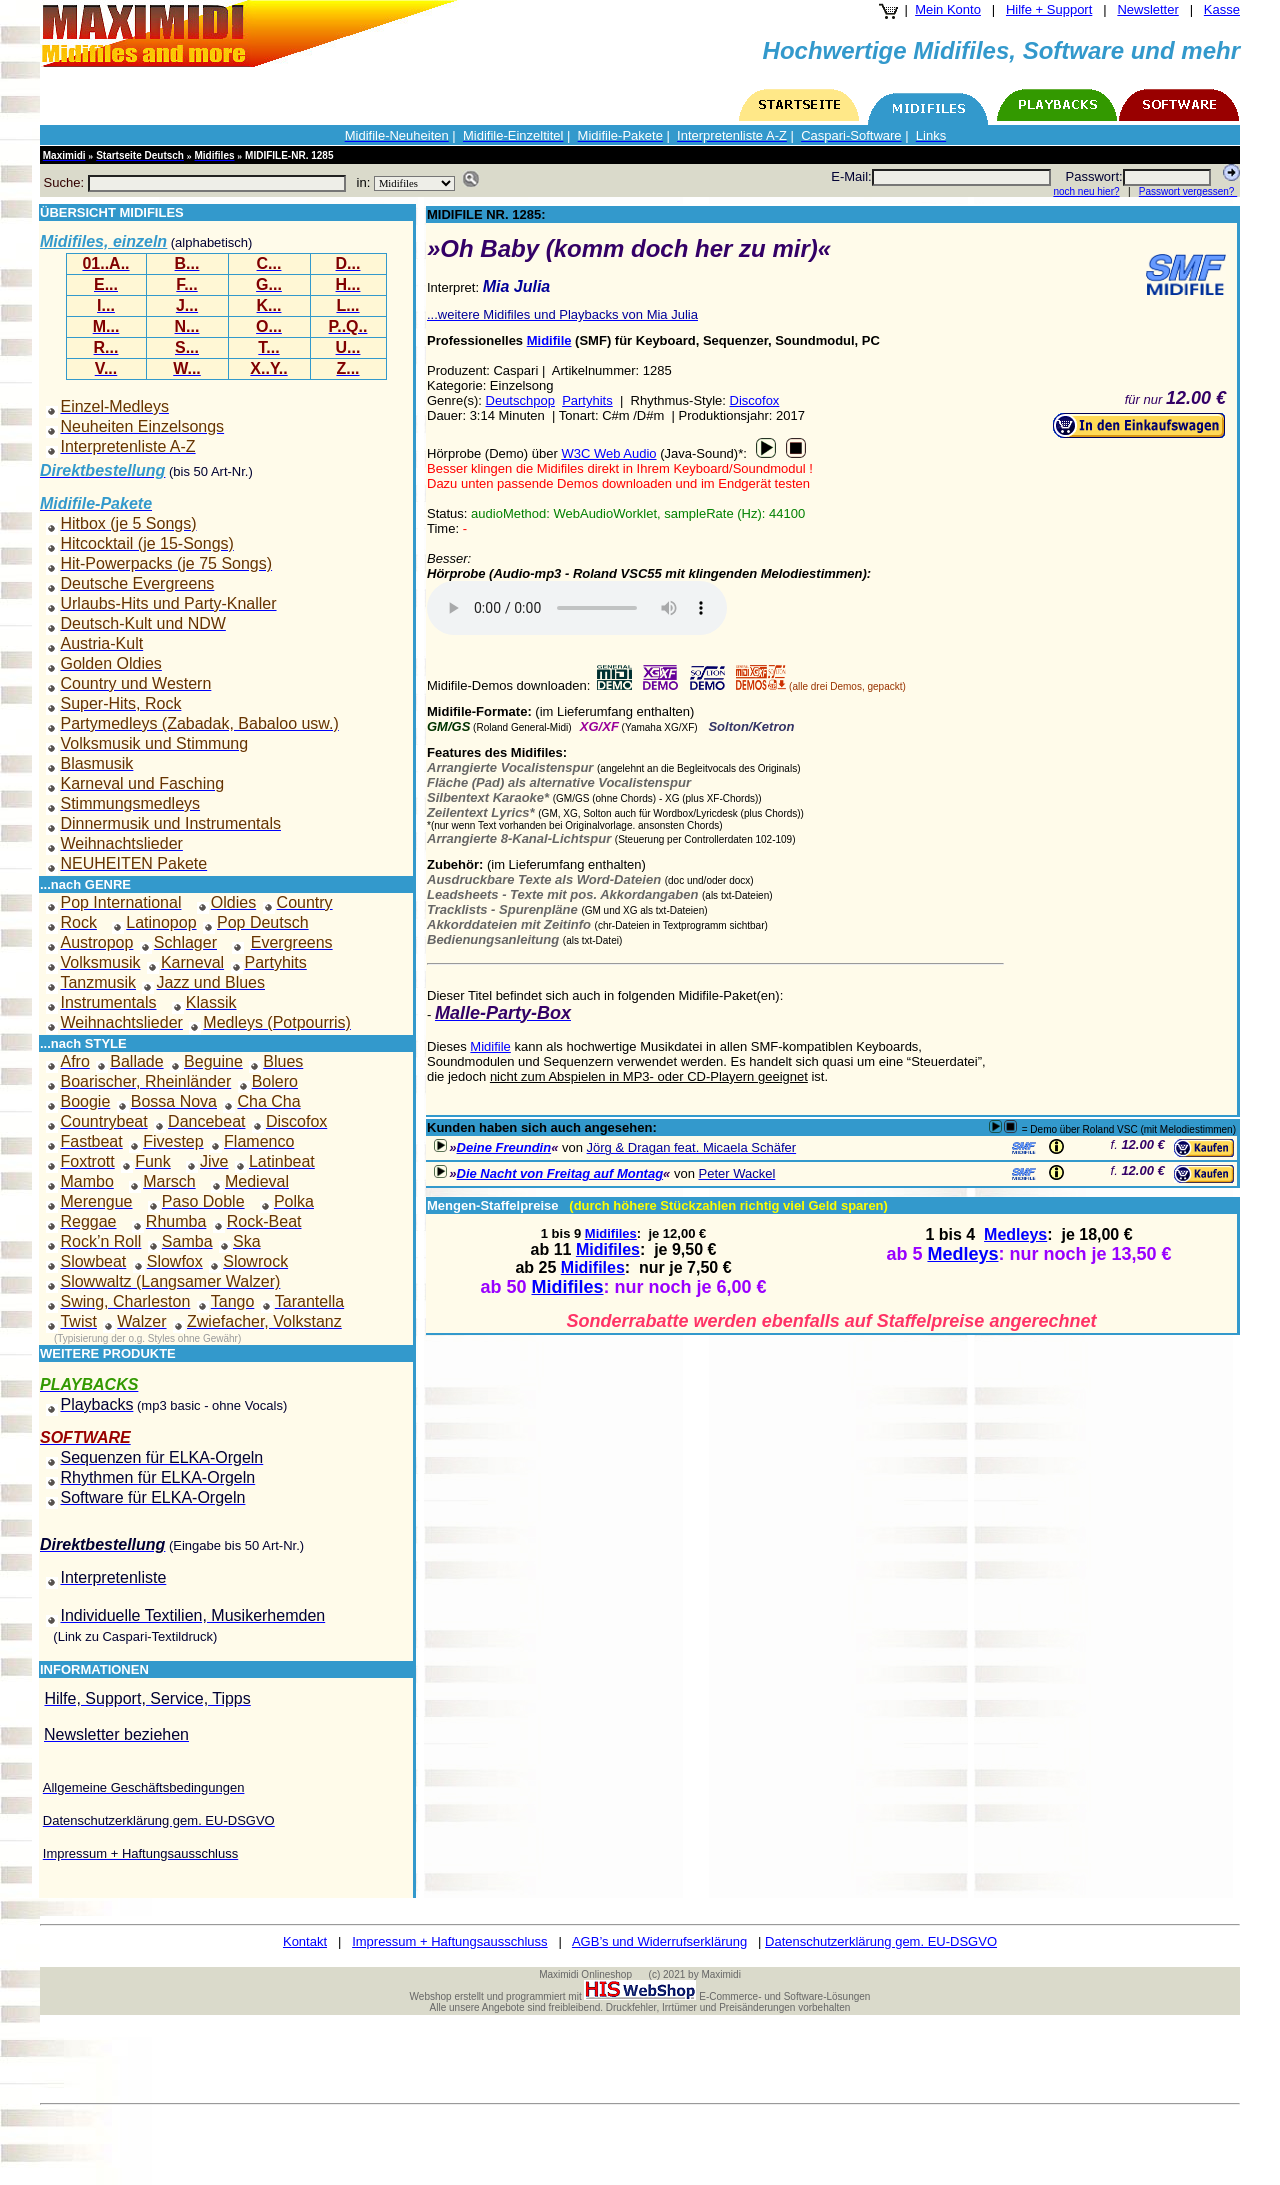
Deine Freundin (504, 1147)
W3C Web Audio (608, 453)
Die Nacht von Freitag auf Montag (560, 1173)
